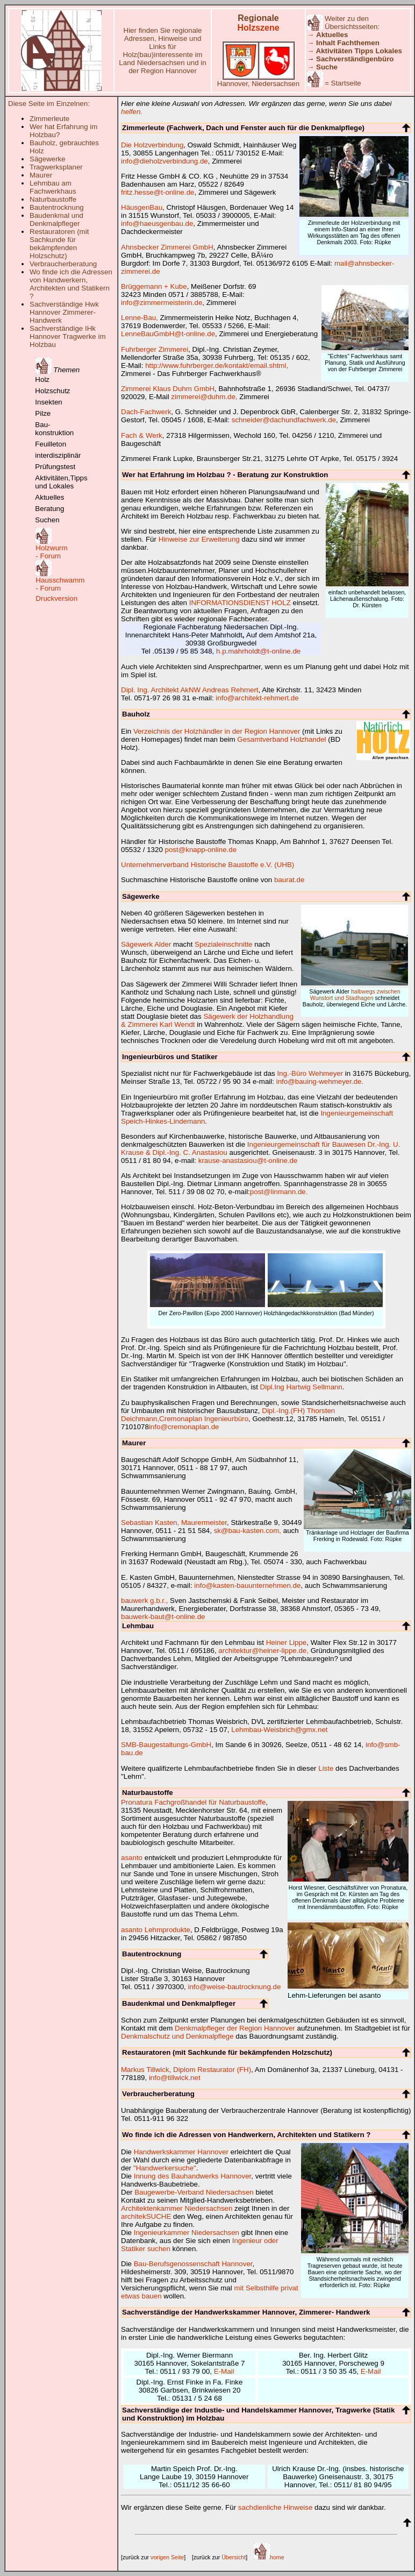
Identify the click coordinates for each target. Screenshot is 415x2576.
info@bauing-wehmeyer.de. (319, 1081)
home (269, 2557)
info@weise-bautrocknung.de (234, 1987)
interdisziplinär (58, 455)
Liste (325, 1768)
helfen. (131, 112)
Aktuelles (49, 497)
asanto (131, 1858)
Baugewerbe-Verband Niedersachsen (194, 2192)
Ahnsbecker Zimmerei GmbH (167, 247)
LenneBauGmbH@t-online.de (168, 334)
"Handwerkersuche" (164, 2168)
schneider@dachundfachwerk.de (284, 420)
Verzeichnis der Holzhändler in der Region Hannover (216, 731)
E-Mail (224, 2371)
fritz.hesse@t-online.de (158, 192)
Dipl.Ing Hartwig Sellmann (301, 1387)
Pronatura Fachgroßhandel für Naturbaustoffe (193, 1802)
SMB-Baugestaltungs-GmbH (166, 1745)
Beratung (49, 509)
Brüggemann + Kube (154, 286)
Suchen (47, 520)
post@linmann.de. (279, 1192)
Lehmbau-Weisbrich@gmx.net (279, 1730)
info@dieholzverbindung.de (164, 161)
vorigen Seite (167, 2557)
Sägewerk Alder (146, 944)
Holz (42, 379)
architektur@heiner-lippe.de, (263, 1651)
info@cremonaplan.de (184, 1427)
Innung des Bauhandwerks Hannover (193, 2176)
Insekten (48, 402)
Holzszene (258, 27)
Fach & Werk (141, 435)
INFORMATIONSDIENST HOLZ (240, 603)
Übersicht (233, 2557)
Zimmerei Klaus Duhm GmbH (167, 389)
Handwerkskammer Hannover (181, 2152)
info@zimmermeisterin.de (161, 303)
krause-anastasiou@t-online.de (248, 1160)
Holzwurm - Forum (51, 552)
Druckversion (56, 598)
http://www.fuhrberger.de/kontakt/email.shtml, (216, 365)
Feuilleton (50, 444)
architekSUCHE (146, 2216)
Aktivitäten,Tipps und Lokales (61, 482)
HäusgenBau (141, 207)
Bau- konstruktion (54, 429)
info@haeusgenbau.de (157, 223)
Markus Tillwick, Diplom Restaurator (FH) (186, 2070)
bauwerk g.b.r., (144, 1600)
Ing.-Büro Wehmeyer (310, 1073)
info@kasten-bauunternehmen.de (247, 1585)
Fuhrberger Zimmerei (154, 349)
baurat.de (289, 880)
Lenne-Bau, (139, 318)
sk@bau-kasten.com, (247, 1531)
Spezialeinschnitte (223, 944)
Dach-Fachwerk (146, 412)
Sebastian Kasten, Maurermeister (174, 1522)
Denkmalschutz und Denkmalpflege (177, 2036)
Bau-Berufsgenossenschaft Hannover (193, 2264)
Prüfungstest (55, 467)
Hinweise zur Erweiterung (199, 539)
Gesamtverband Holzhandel (281, 739)
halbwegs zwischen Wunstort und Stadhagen (355, 994)
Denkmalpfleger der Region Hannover (235, 2028)
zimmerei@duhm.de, (204, 397)
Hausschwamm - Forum (59, 584)
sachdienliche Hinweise (275, 2507)
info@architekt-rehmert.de (257, 698)
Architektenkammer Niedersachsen (176, 2208)
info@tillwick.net (175, 2078)
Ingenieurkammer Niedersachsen (186, 2233)
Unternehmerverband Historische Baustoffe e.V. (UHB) (207, 865)
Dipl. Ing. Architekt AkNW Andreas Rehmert (190, 690)
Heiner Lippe (286, 1642)
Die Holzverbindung (152, 145)
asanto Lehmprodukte (155, 1930)
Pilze (43, 413)
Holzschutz (52, 391)
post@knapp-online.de (201, 850)
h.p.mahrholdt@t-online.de (258, 651)
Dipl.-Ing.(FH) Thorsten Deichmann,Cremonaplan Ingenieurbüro (228, 1415)
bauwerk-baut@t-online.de (163, 1617)
